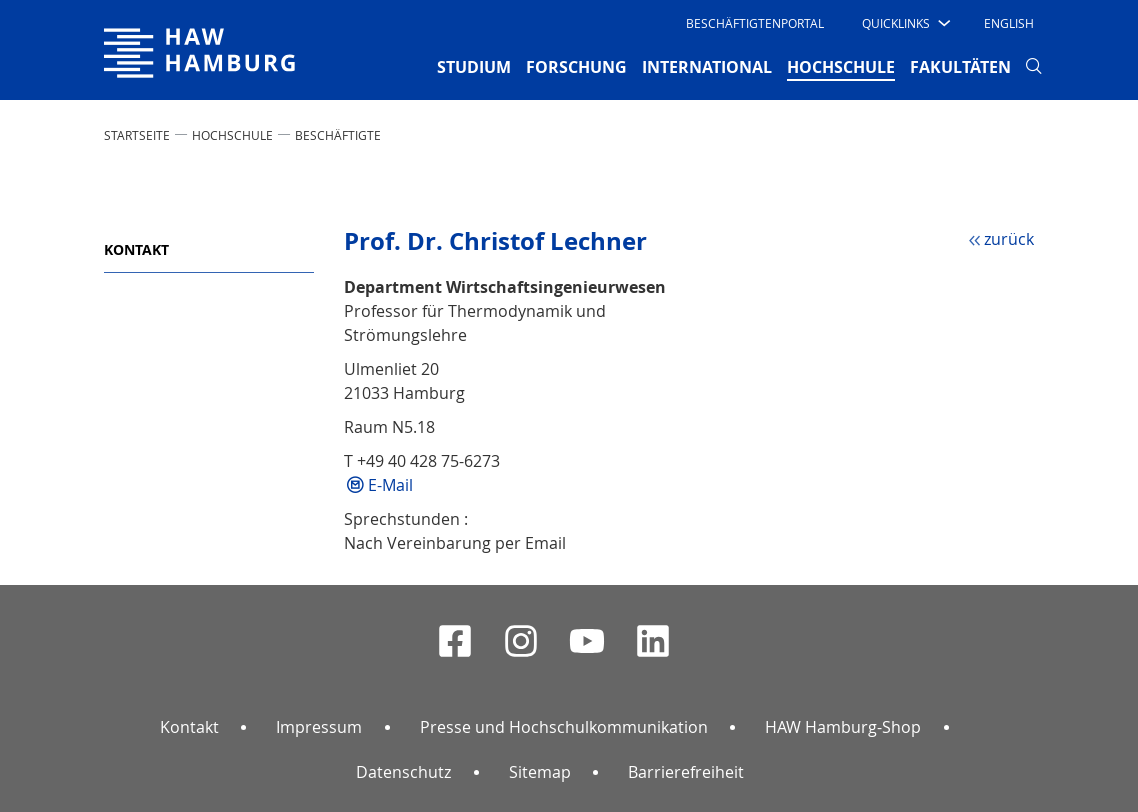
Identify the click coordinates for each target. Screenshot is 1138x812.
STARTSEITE (137, 135)
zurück (1009, 239)
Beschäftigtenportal (755, 23)
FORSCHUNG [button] (576, 67)
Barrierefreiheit (686, 772)
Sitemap (540, 772)
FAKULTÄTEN (960, 67)
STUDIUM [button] (474, 67)
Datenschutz (403, 772)
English (1009, 23)
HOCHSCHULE (232, 135)
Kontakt (136, 249)
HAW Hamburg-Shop (843, 727)
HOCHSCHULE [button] (841, 66)
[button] (904, 23)
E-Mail (390, 485)
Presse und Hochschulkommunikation (564, 727)
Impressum (319, 727)
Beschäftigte (338, 135)
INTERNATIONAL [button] (707, 67)
